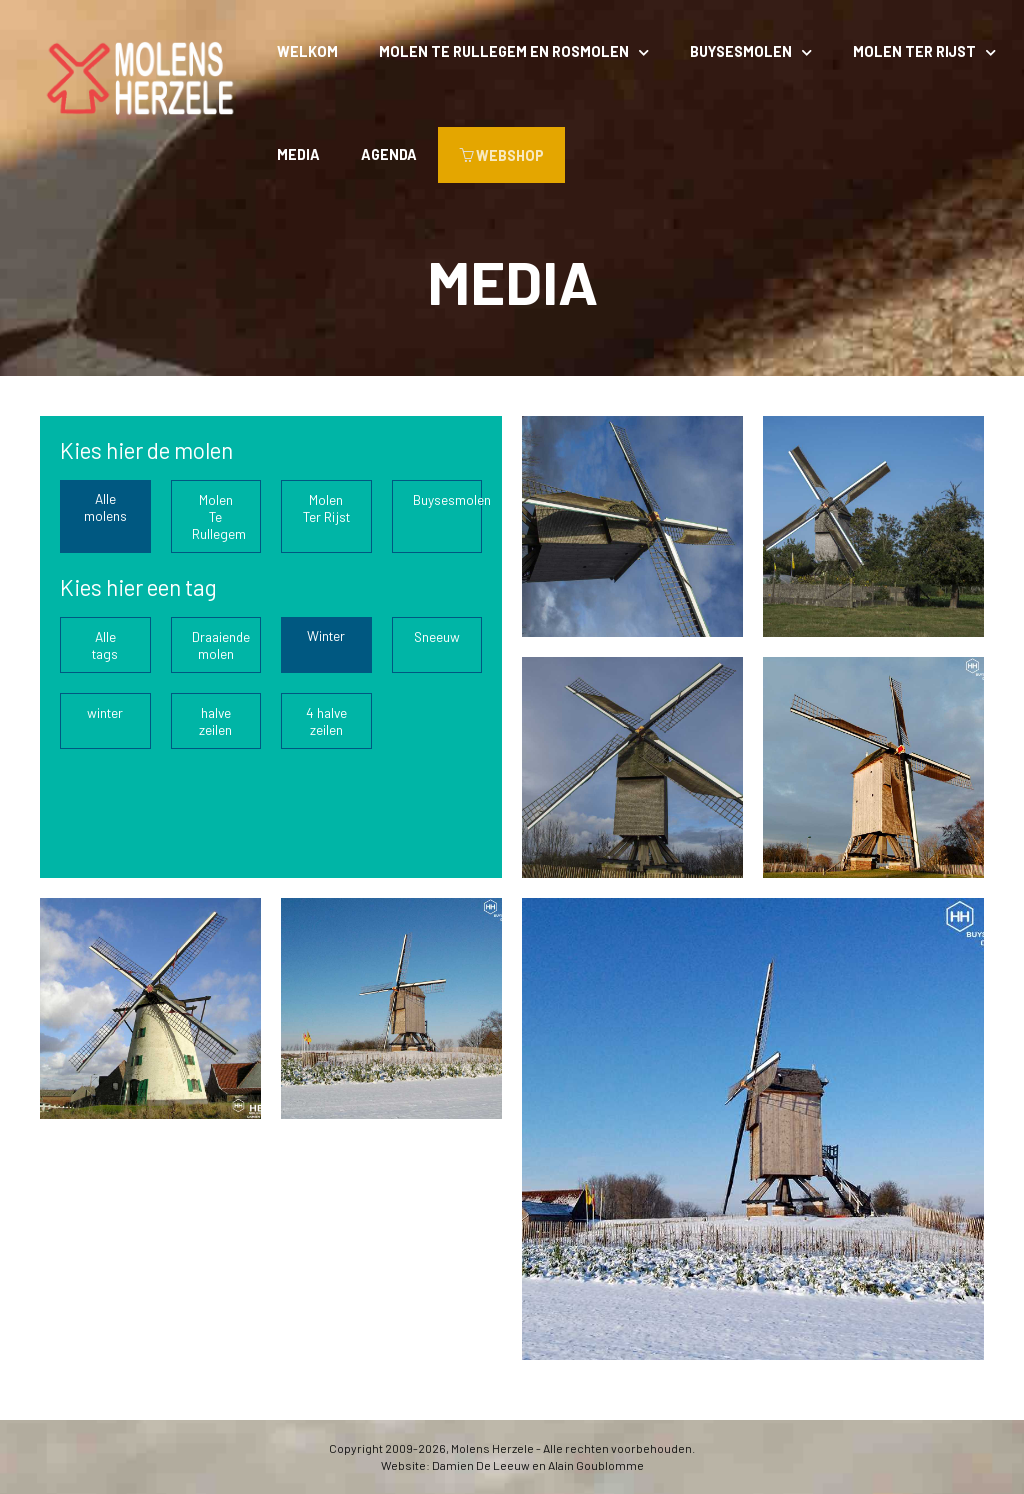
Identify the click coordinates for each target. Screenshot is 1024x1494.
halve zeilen (215, 721)
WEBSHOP (501, 155)
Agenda (389, 154)
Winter (326, 635)
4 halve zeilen (326, 721)
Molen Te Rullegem (219, 516)
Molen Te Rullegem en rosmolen (504, 51)
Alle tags (105, 645)
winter (105, 712)
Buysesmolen (741, 51)
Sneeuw (437, 636)
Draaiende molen (221, 645)
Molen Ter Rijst (914, 51)
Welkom (307, 51)
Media (298, 154)
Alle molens (105, 507)
